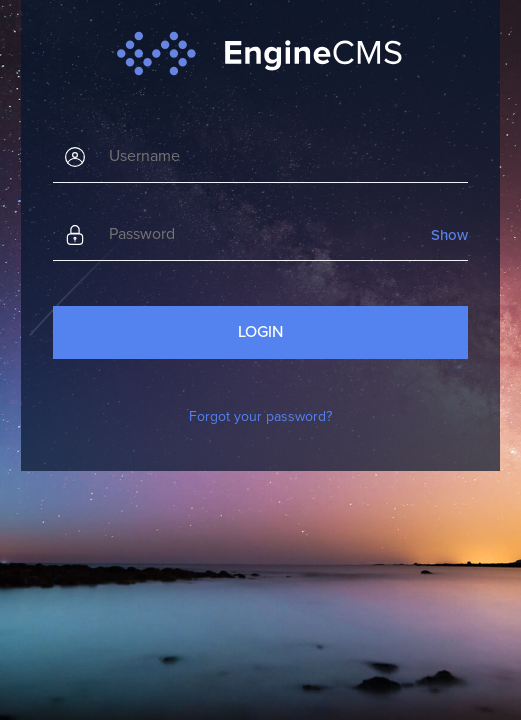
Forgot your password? (260, 416)
